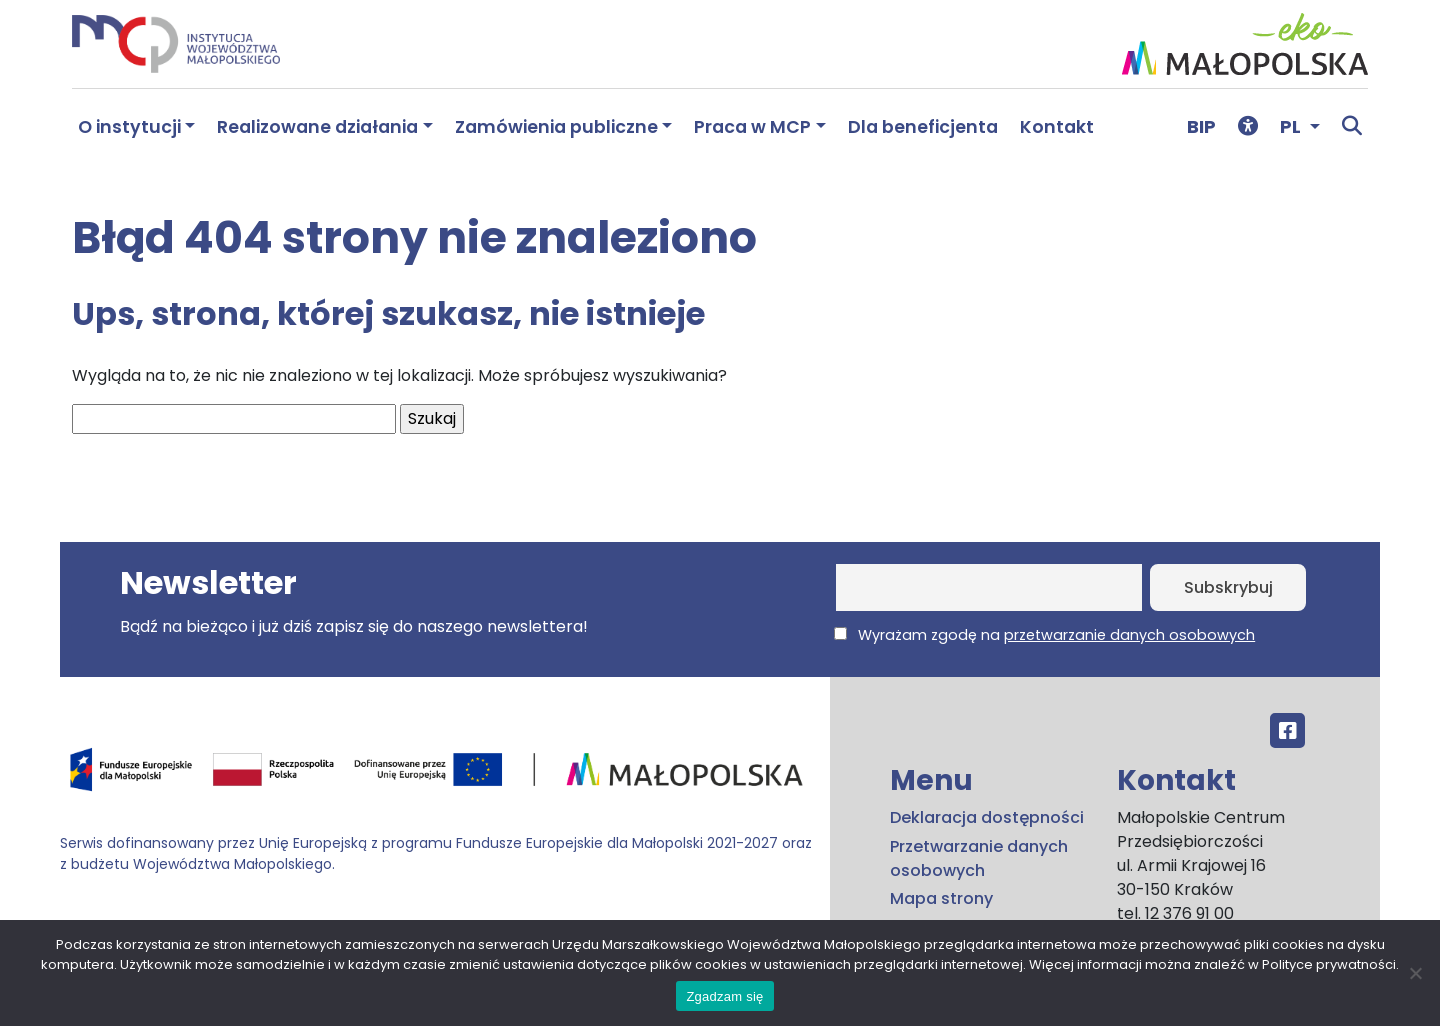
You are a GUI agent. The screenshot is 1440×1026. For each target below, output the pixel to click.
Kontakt (1057, 127)
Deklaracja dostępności (987, 817)
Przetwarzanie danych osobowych (979, 858)
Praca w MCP (752, 127)
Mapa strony (941, 898)
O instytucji (129, 127)
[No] (1415, 973)
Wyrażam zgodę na (1044, 635)
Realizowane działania (317, 127)
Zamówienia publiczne (556, 127)
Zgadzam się (724, 996)
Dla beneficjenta (923, 127)
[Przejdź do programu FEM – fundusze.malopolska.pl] (437, 776)
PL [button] (1292, 126)
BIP (1201, 126)
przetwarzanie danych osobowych (1129, 635)
